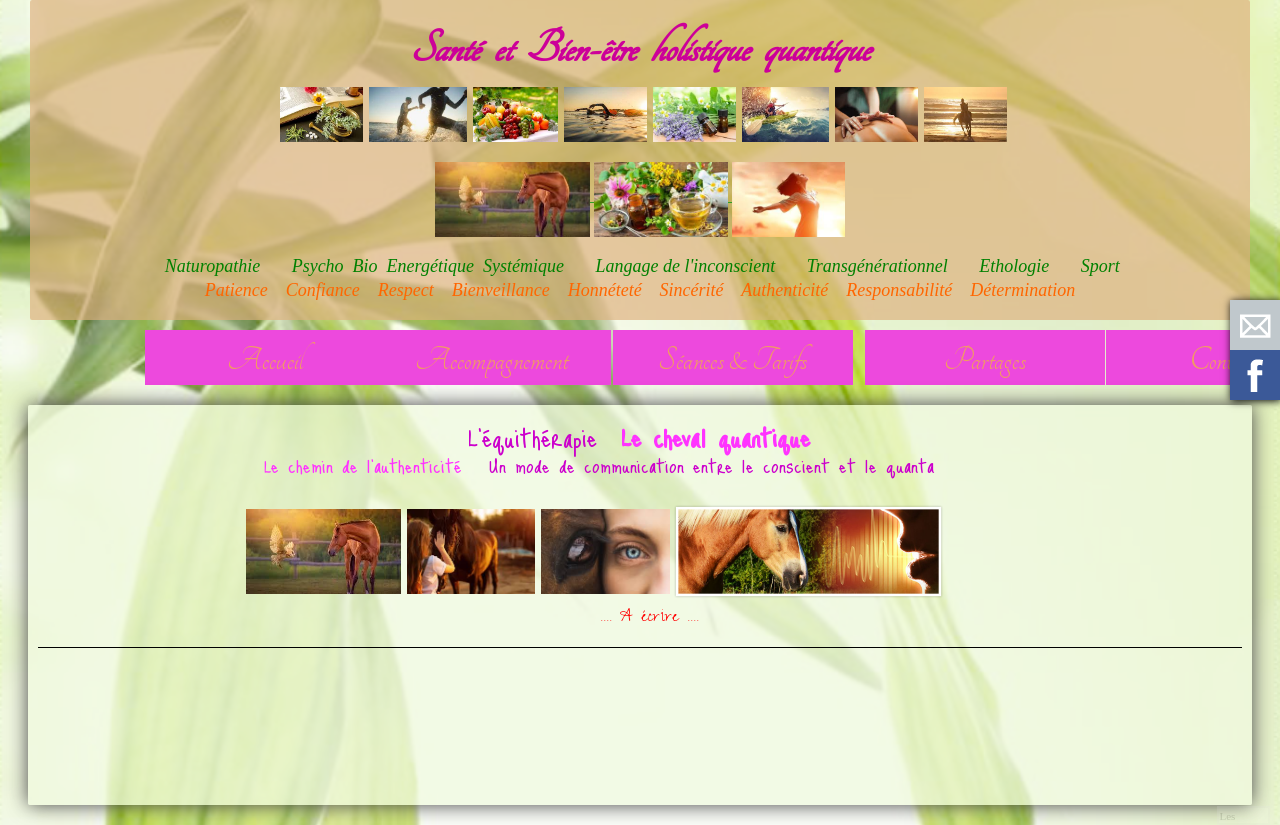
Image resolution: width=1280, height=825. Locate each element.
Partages (985, 360)
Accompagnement (491, 360)
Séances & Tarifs (732, 360)
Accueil (265, 360)
